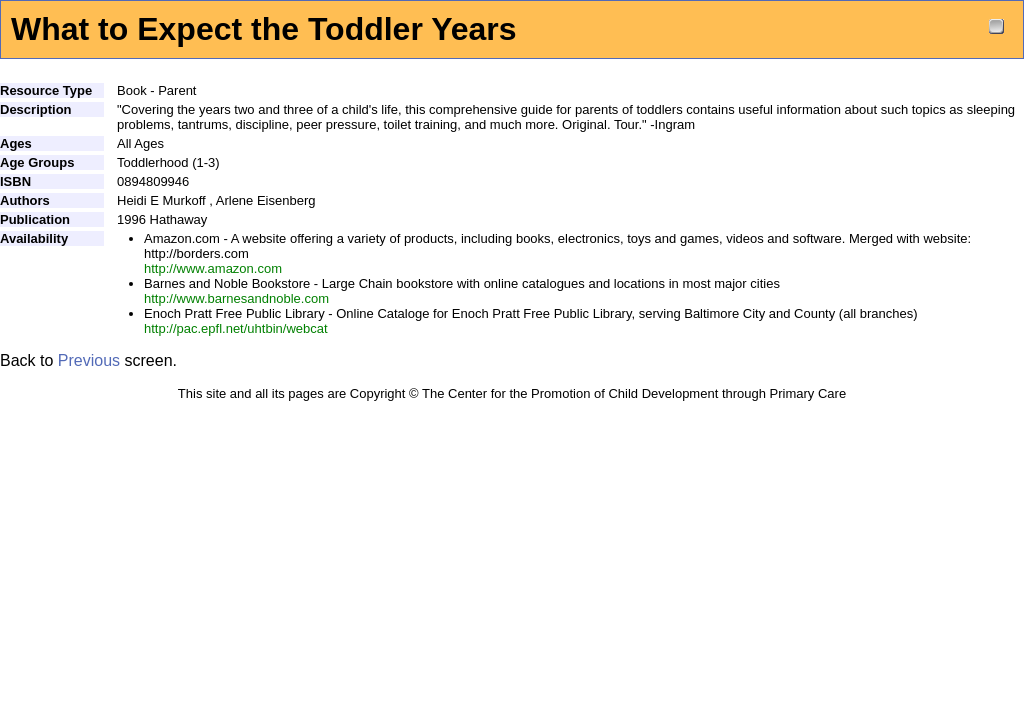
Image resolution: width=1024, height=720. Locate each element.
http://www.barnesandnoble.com (236, 298)
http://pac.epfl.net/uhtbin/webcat (236, 328)
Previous (89, 360)
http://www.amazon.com (213, 268)
